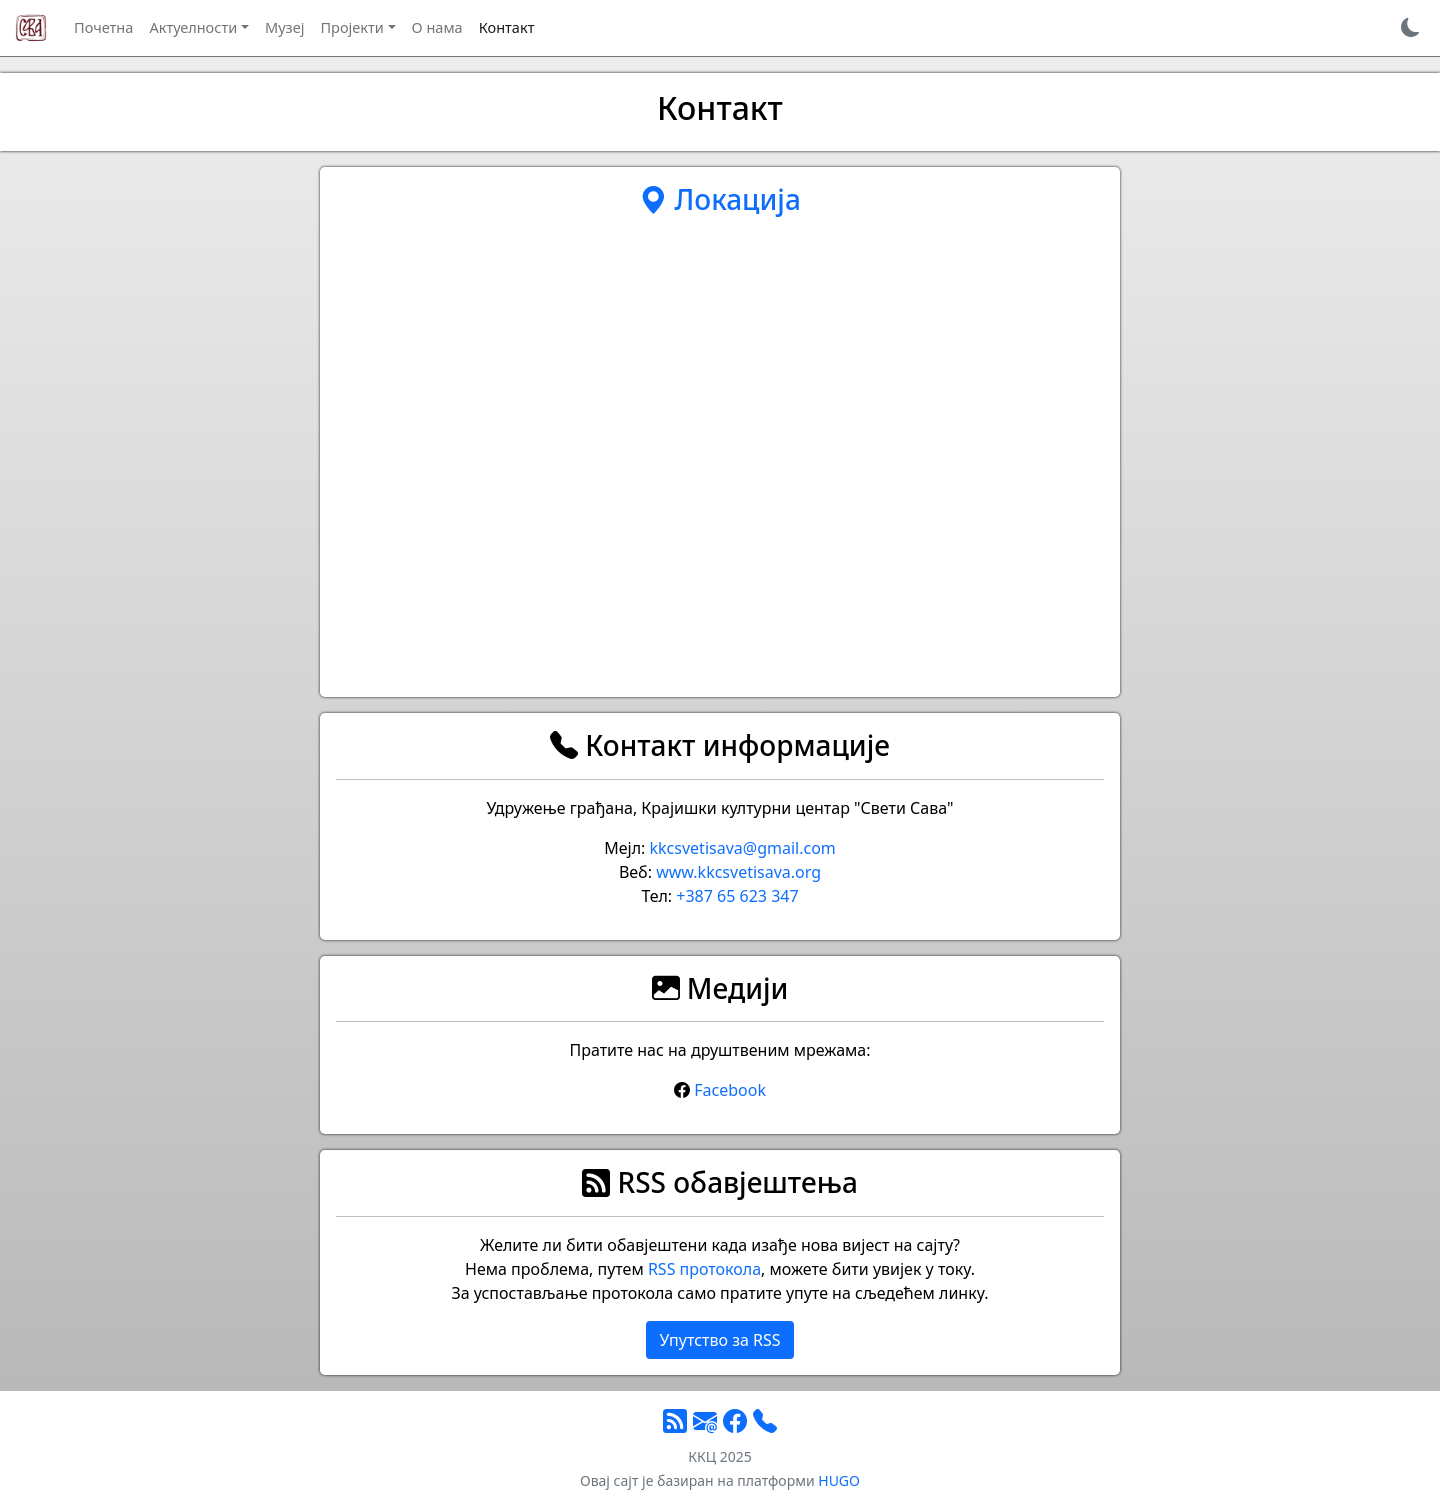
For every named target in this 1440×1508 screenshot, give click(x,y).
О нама (437, 27)
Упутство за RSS (719, 1340)
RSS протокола (704, 1269)
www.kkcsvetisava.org (738, 872)
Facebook (730, 1090)
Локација (720, 199)
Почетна (103, 27)
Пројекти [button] (351, 27)
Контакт (507, 27)
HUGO (839, 1480)
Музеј (284, 27)
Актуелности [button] (193, 27)
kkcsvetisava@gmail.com (743, 848)
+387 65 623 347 (737, 896)
